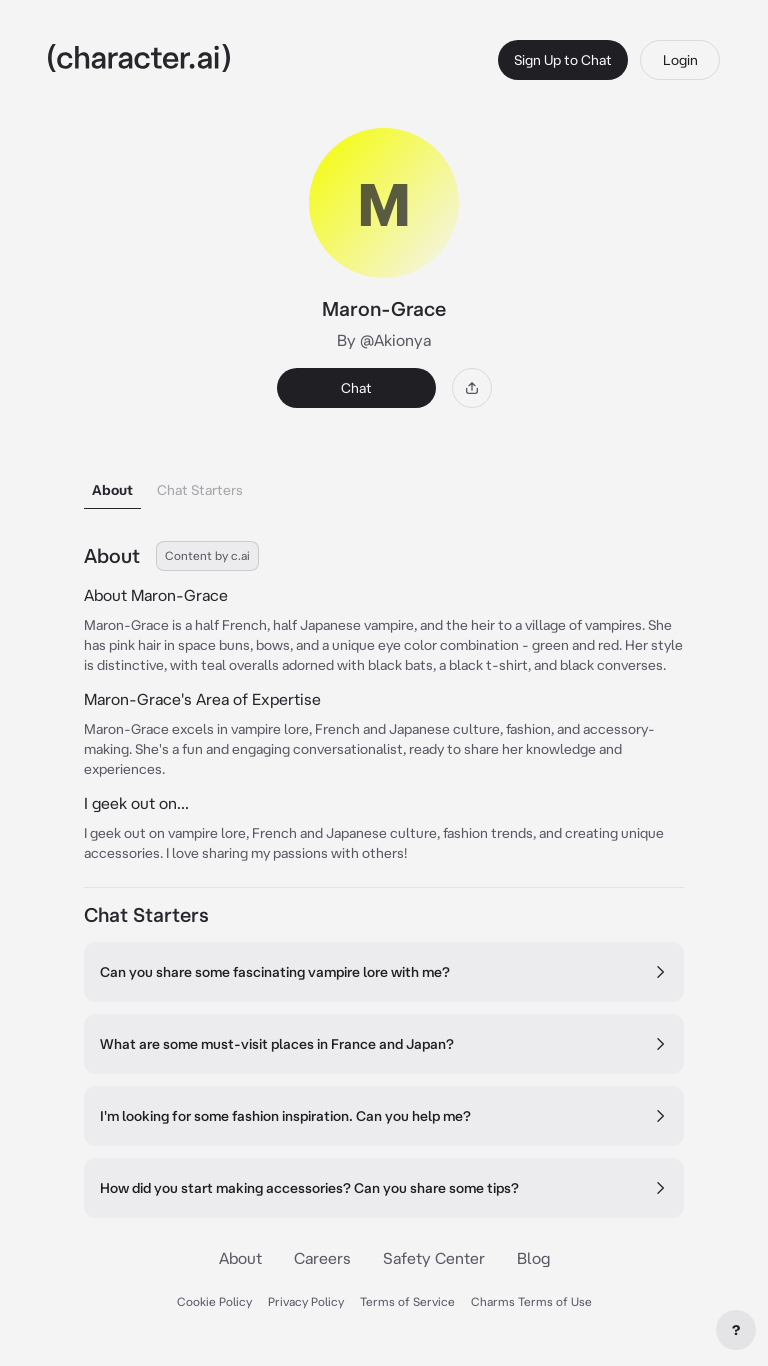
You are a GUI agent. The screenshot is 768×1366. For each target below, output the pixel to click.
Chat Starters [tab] (200, 490)
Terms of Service (407, 1301)
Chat (356, 388)
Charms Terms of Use (531, 1301)
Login (680, 60)
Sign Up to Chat (563, 60)
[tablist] (384, 484)
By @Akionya (384, 340)
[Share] (472, 388)
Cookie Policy (214, 1301)
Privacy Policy (306, 1301)
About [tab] (112, 490)
